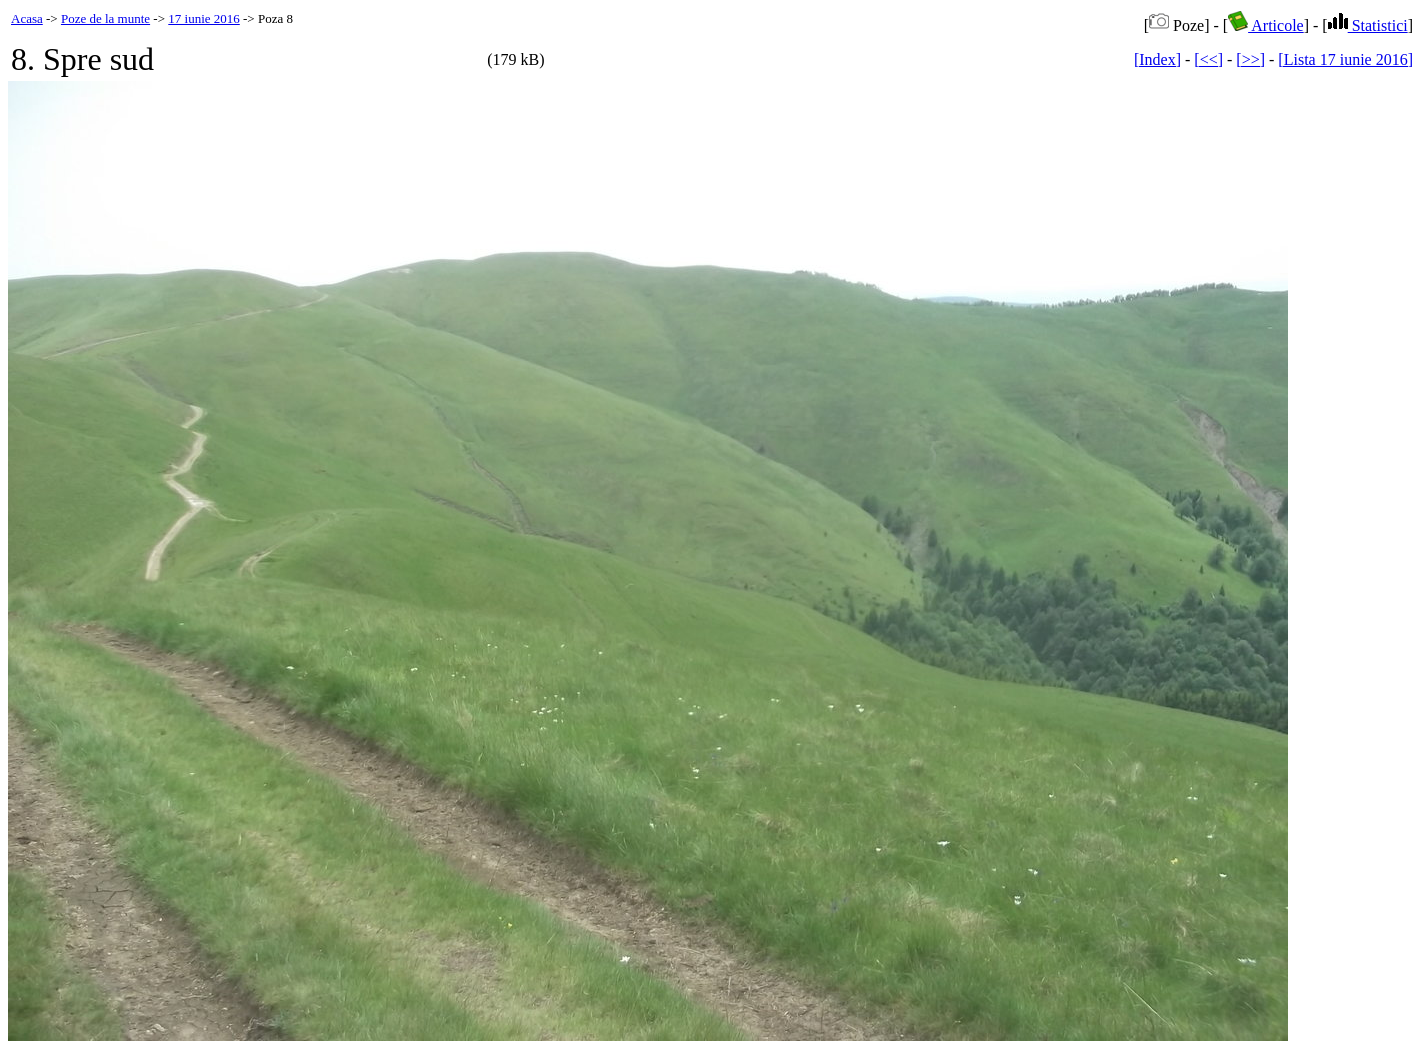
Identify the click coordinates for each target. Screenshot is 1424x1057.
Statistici (1368, 25)
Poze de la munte (105, 18)
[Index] (1157, 59)
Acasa (27, 18)
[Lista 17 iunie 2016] (1345, 59)
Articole (1266, 25)
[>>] (1250, 59)
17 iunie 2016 (204, 18)
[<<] (1208, 59)
